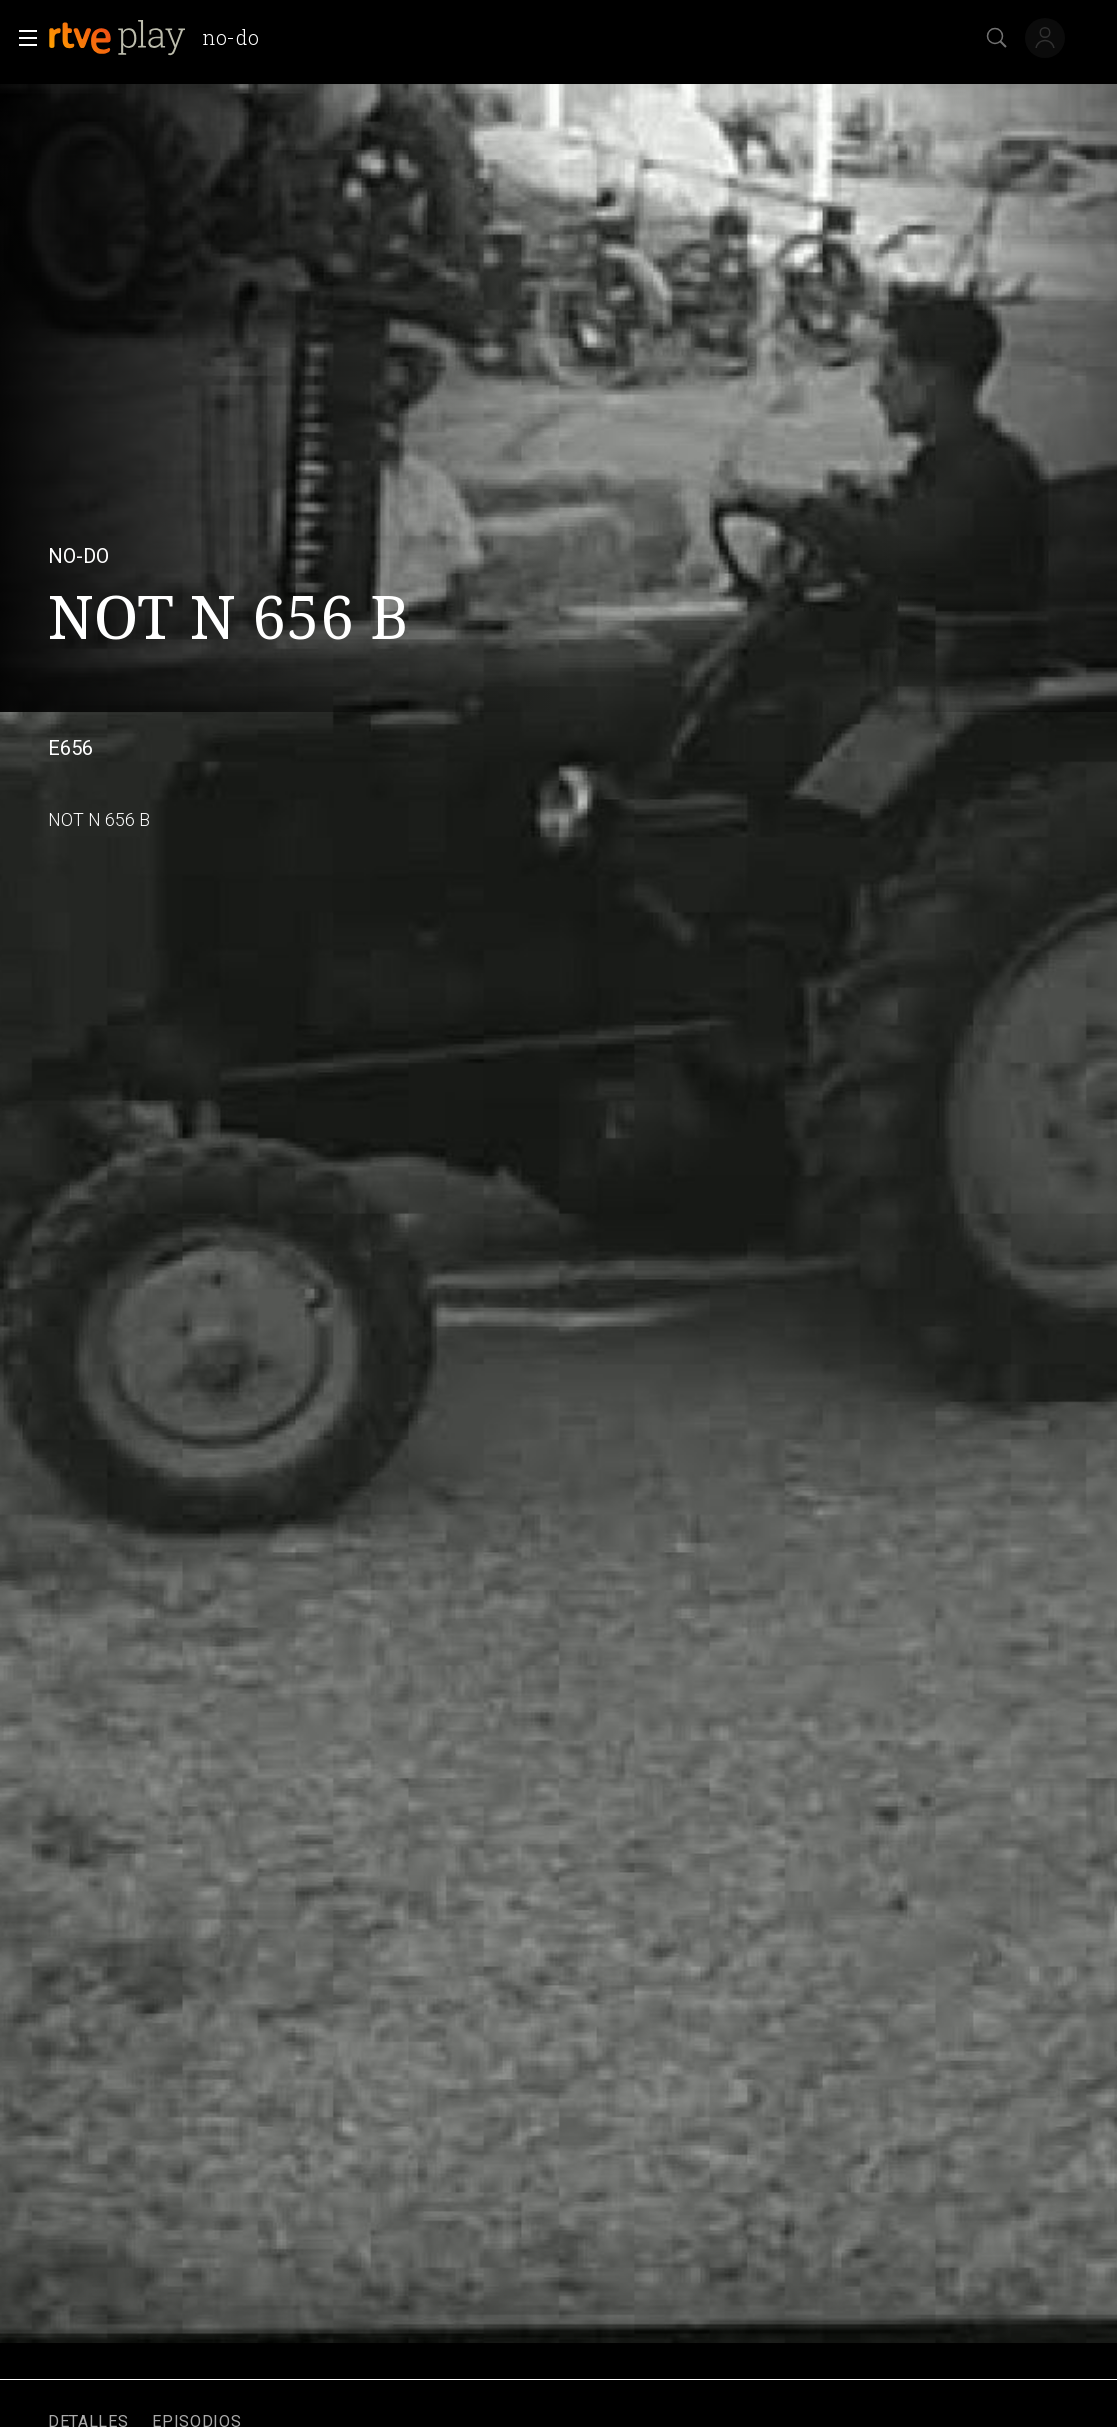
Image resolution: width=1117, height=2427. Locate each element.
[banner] (161, 38)
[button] (22, 38)
